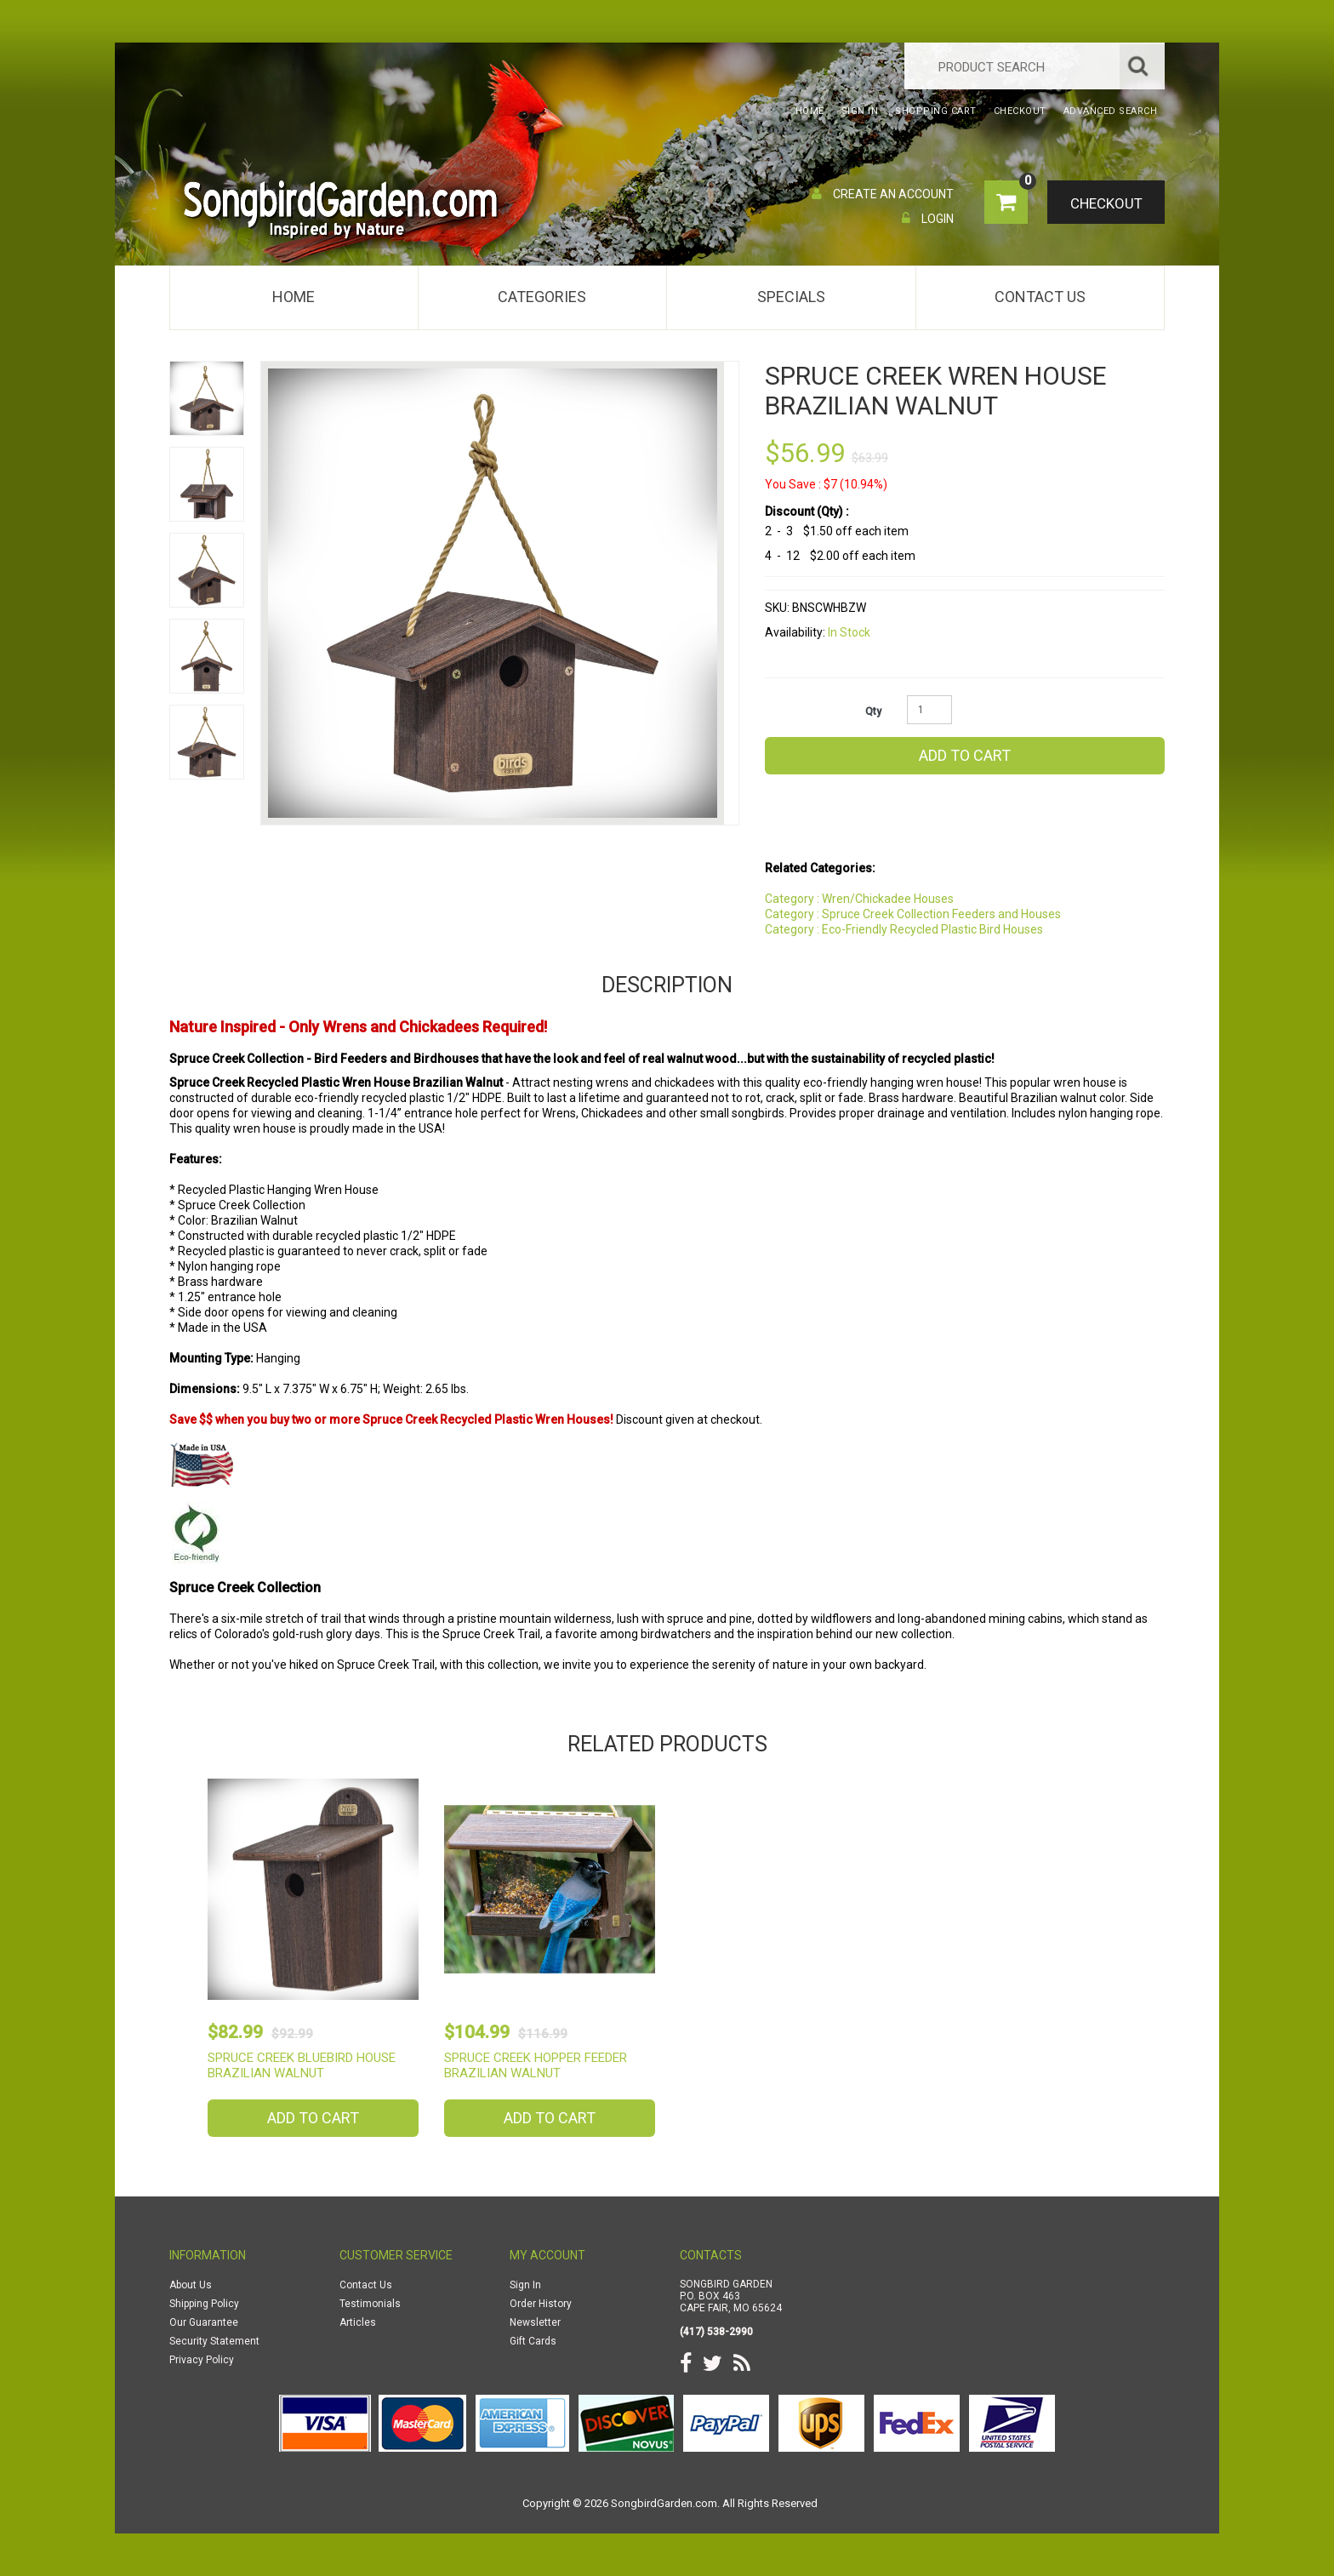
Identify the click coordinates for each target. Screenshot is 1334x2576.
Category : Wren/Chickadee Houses (859, 898)
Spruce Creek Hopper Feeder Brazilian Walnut (535, 2065)
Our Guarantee (203, 2322)
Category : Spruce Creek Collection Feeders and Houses (913, 914)
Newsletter (535, 2322)
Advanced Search (1110, 111)
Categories (542, 297)
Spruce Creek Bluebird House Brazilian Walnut (302, 2065)
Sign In (525, 2285)
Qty (873, 711)
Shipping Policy (204, 2304)
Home (293, 297)
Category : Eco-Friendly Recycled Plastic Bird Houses (904, 929)
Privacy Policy (201, 2360)
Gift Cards (533, 2341)
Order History (541, 2304)
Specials (791, 297)
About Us (190, 2285)
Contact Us (1040, 297)
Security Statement (214, 2341)
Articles (357, 2322)
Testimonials (370, 2304)
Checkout (1105, 203)
